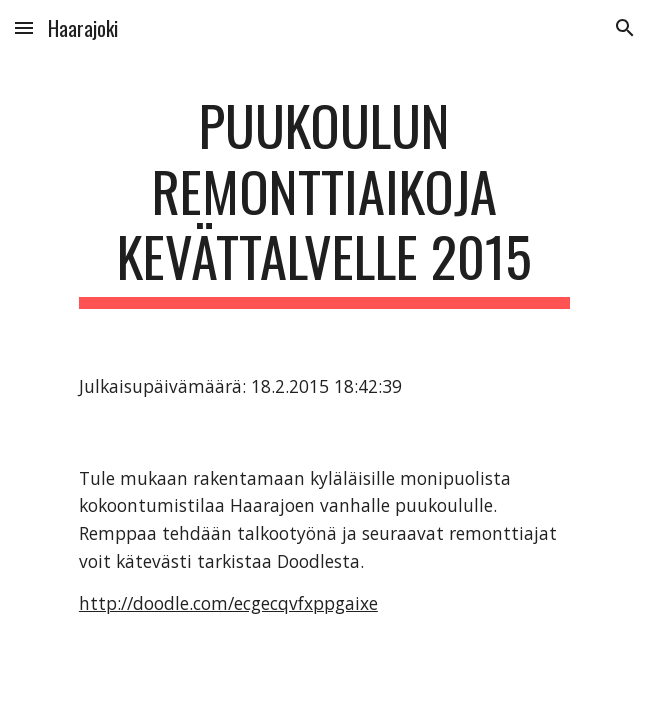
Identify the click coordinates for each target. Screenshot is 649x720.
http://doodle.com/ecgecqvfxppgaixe (228, 603)
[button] (24, 27)
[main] (324, 200)
